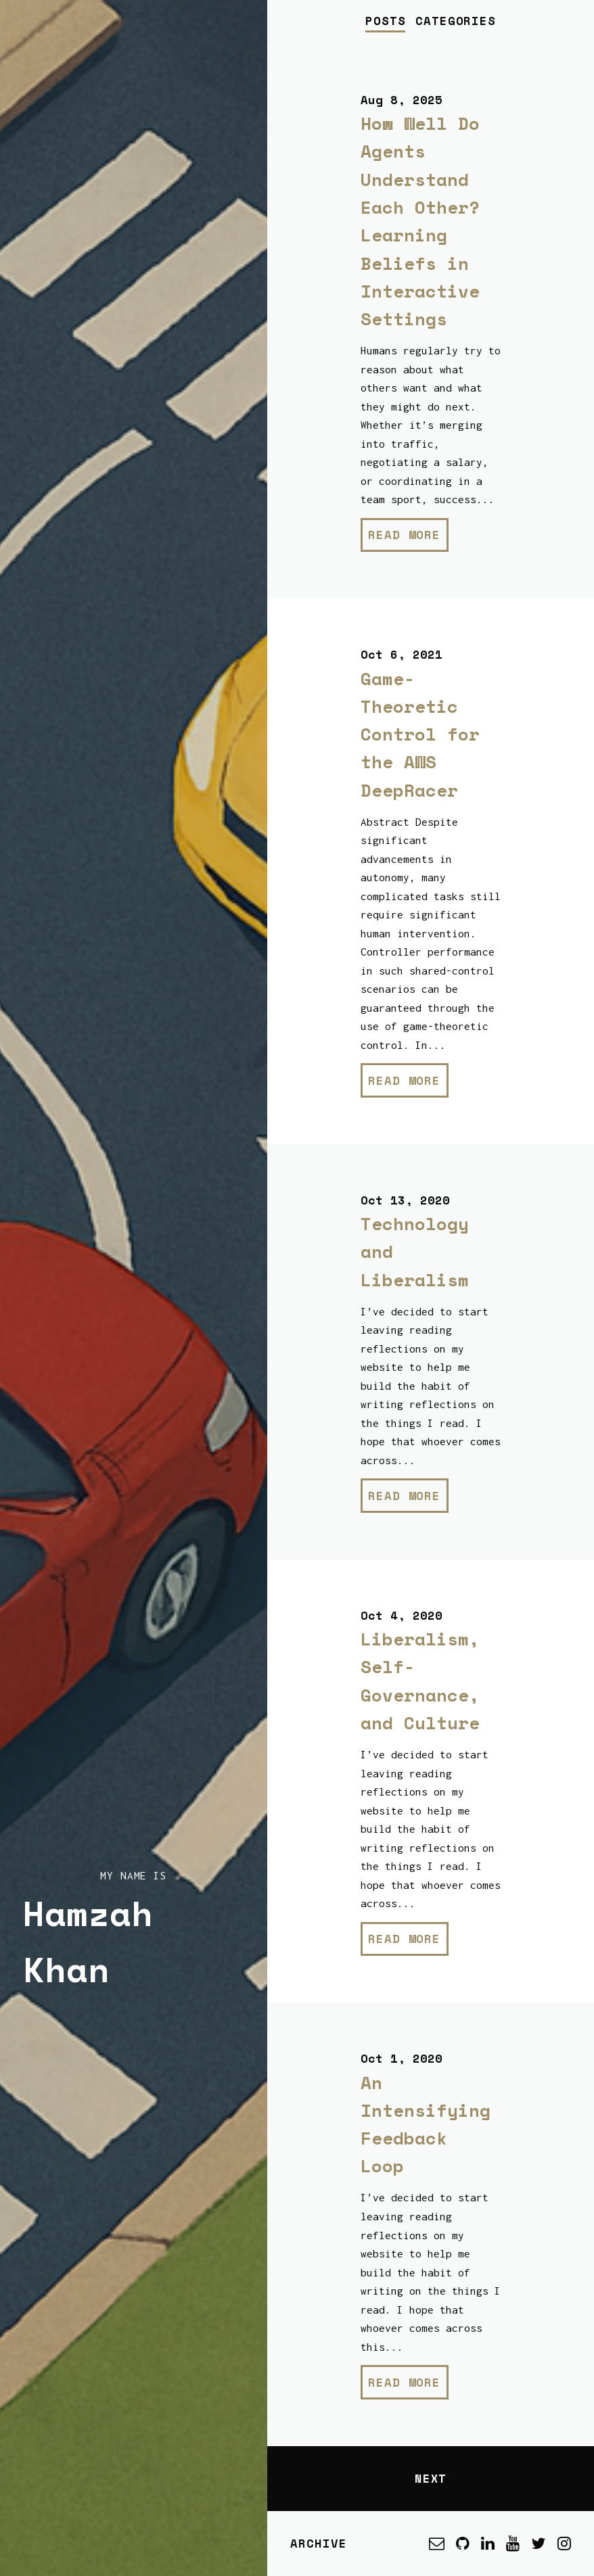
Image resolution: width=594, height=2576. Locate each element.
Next (431, 2478)
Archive (318, 2543)
